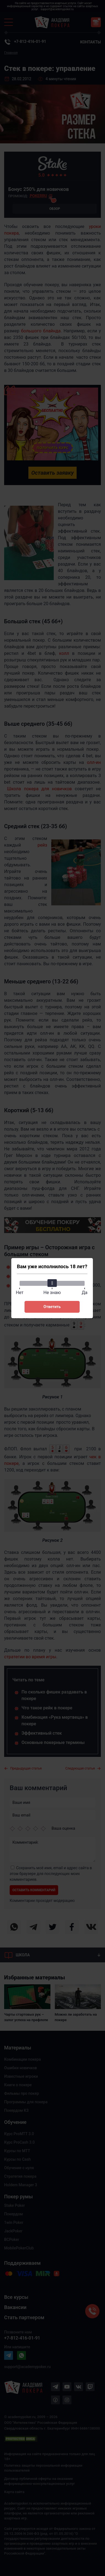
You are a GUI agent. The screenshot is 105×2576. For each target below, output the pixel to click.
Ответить (52, 1306)
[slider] (52, 1283)
